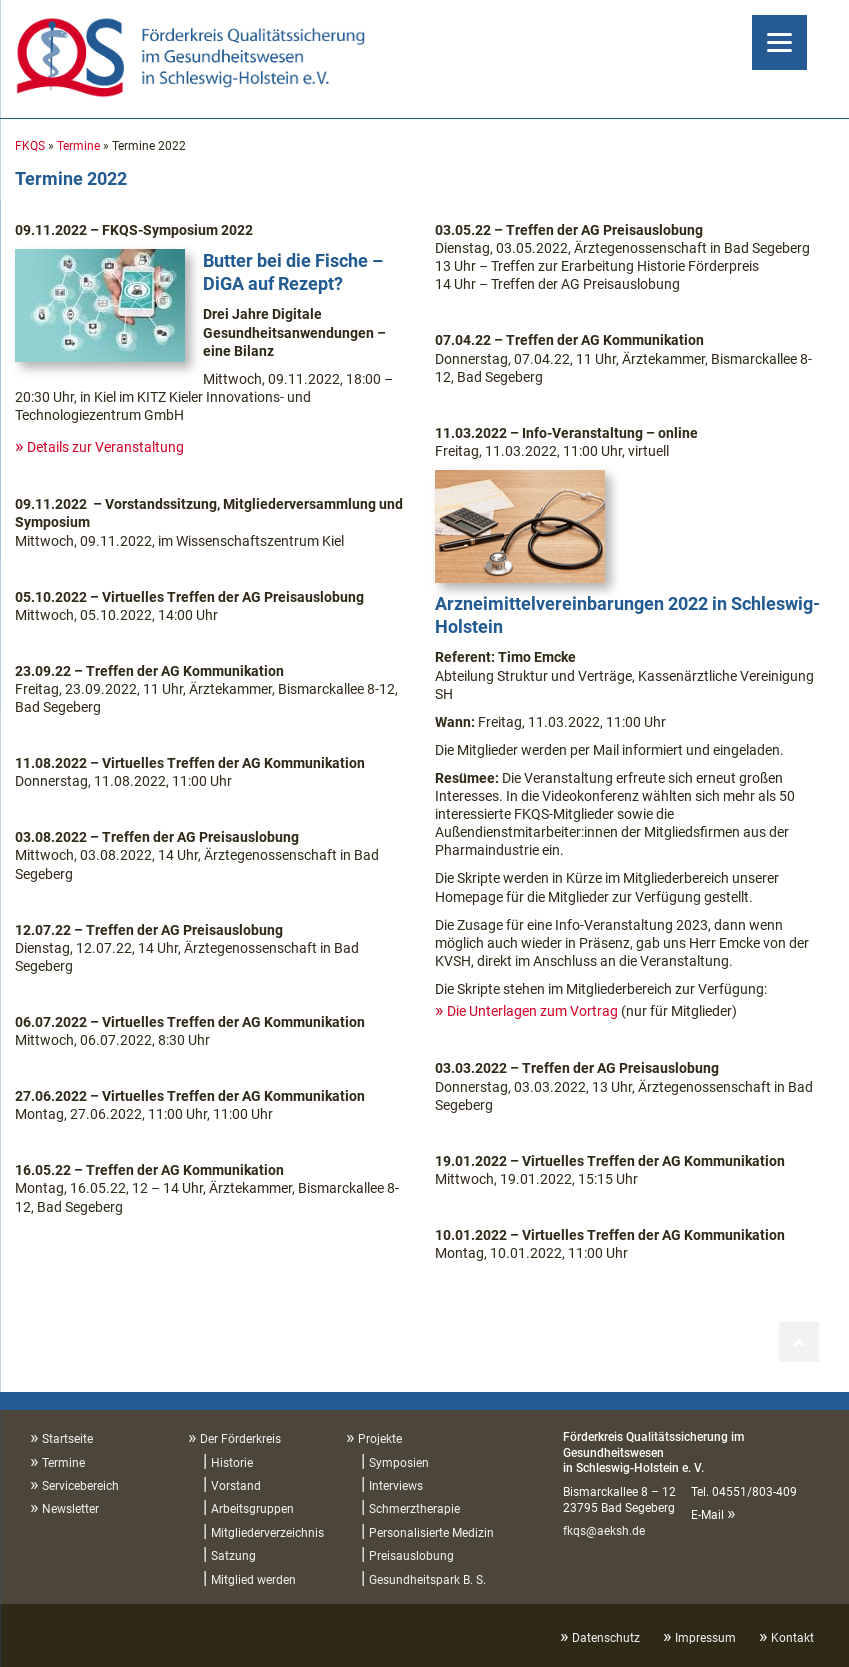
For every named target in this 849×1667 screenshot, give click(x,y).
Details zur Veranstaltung (105, 447)
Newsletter (70, 1509)
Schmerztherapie (414, 1509)
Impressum (705, 1638)
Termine (78, 146)
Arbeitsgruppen (252, 1509)
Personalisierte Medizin (431, 1533)
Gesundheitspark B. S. (427, 1580)
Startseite (67, 1439)
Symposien (399, 1463)
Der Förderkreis (240, 1439)
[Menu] (779, 42)
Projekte (380, 1439)
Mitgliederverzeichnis (267, 1533)
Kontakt (792, 1638)
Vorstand (236, 1486)
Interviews (396, 1486)
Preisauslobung (411, 1556)
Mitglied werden (253, 1580)
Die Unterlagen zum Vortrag (532, 1011)
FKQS (30, 146)
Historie (232, 1463)
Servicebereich (80, 1486)
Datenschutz (606, 1638)
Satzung (233, 1556)
